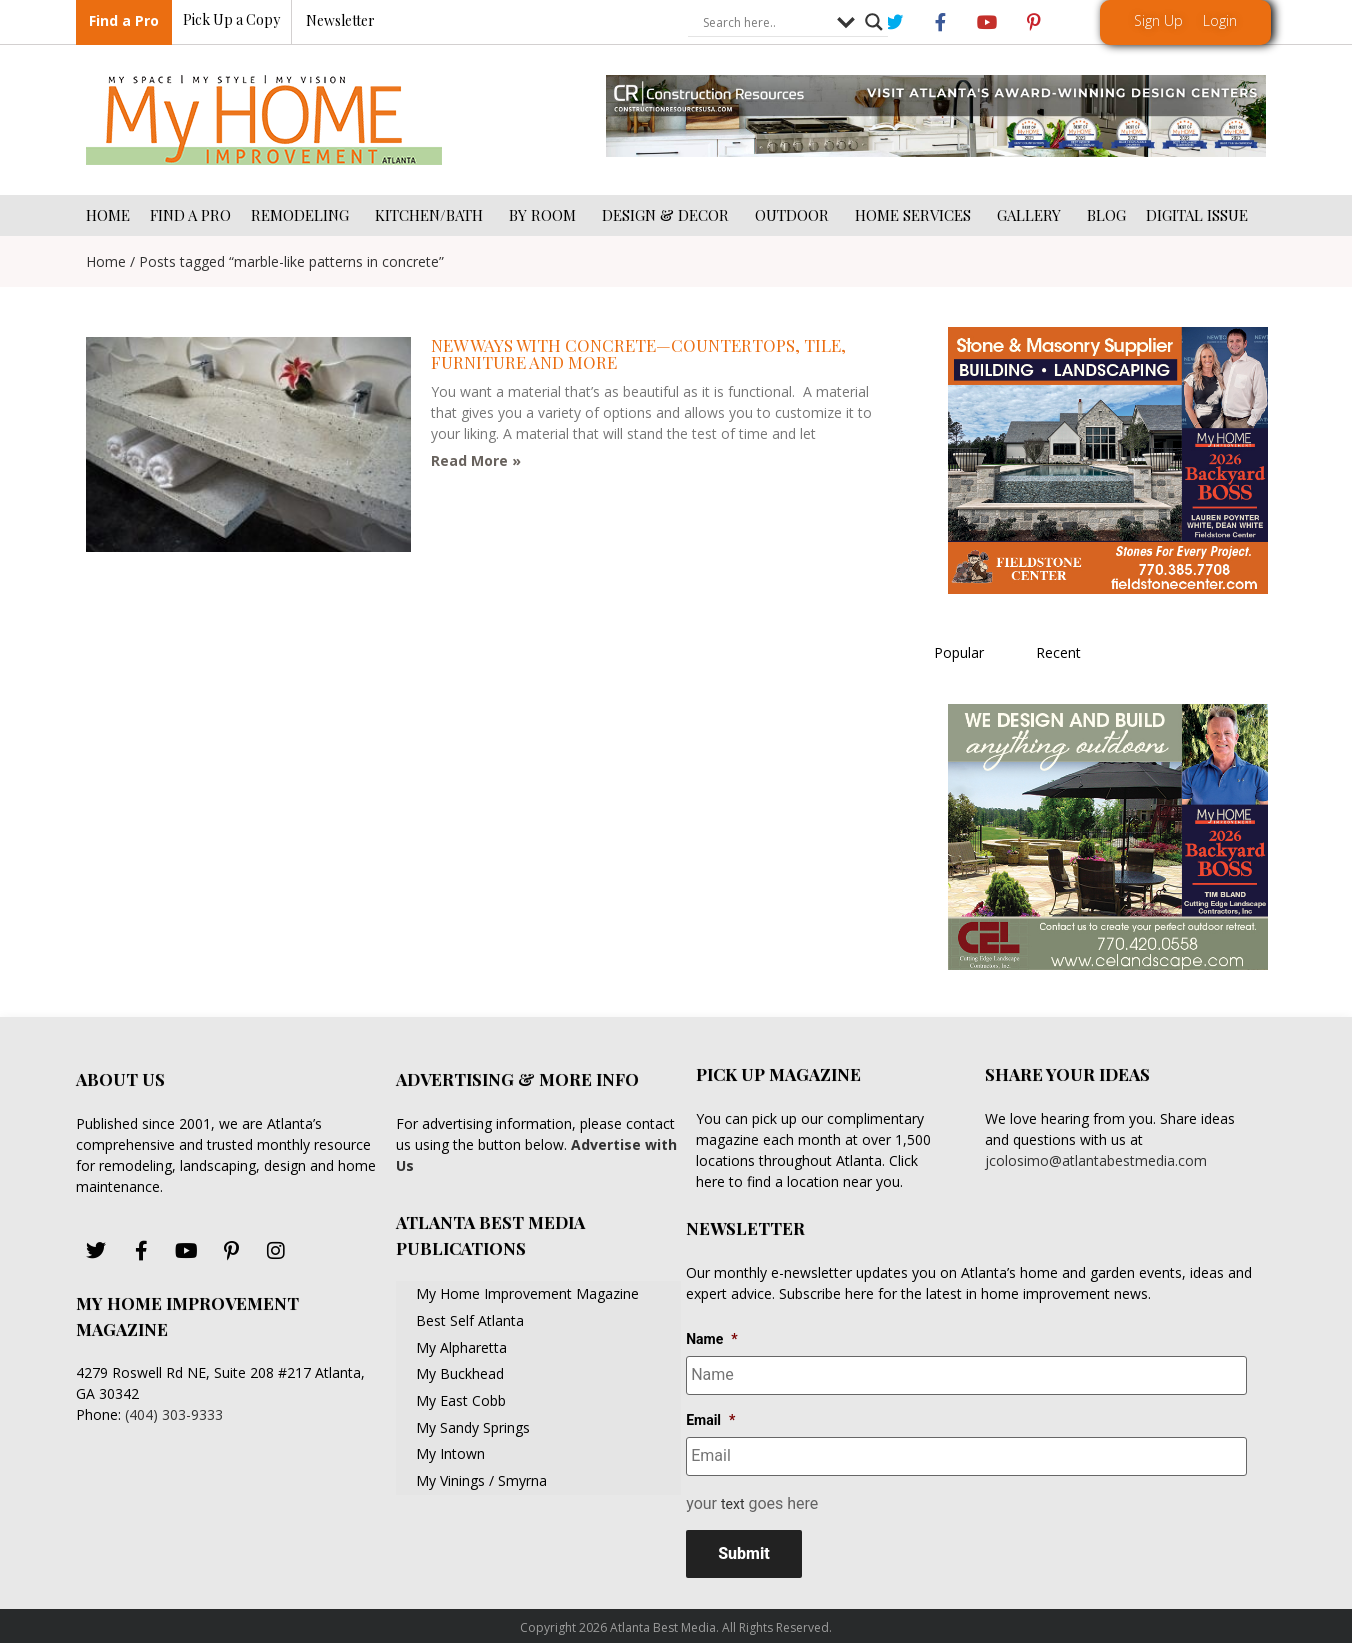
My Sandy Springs (473, 1427)
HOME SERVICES (916, 215)
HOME (108, 215)
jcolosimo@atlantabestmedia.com (1096, 1160)
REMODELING (303, 215)
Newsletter (340, 21)
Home (106, 261)
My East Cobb (461, 1400)
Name (711, 1339)
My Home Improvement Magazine (527, 1293)
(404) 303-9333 (174, 1414)
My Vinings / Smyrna (481, 1480)
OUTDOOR (795, 215)
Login (1220, 20)
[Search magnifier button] (874, 23)
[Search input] (765, 23)
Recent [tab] (1058, 652)
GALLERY (1032, 215)
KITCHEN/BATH (432, 215)
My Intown (450, 1453)
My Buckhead (460, 1373)
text (733, 1498)
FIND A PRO (190, 215)
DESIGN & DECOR (668, 215)
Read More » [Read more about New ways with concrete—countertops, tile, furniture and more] (476, 460)
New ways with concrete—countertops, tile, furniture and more (638, 353)
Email (710, 1417)
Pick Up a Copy (231, 20)
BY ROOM (545, 215)
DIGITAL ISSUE (1197, 215)
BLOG (1106, 215)
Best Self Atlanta (470, 1320)
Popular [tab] (959, 652)
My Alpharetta (461, 1347)
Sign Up (1158, 20)
